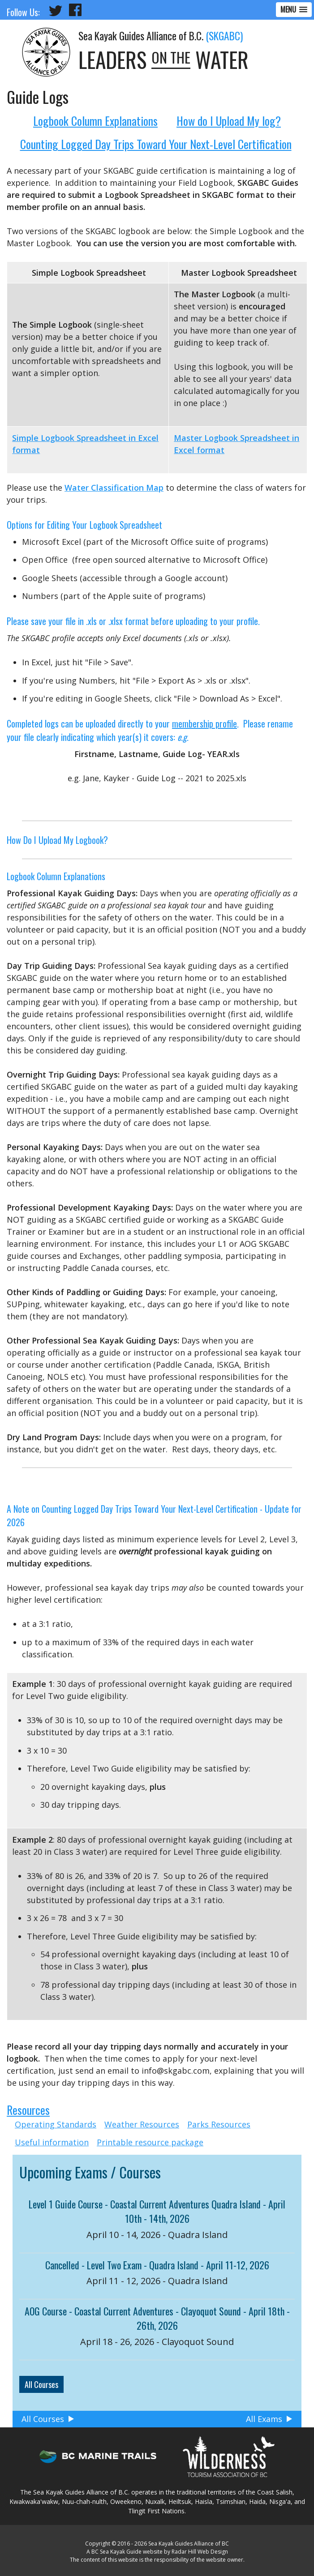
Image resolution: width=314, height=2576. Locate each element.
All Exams (264, 2418)
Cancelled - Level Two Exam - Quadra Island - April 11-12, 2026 (157, 2265)
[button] (294, 9)
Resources (28, 2109)
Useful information (52, 2142)
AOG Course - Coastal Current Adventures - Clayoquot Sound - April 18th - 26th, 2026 (157, 2318)
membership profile (204, 723)
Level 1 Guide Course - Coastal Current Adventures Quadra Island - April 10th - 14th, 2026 (157, 2211)
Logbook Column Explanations (95, 120)
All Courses (41, 2384)
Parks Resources (218, 2124)
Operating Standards (55, 2124)
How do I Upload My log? (228, 120)
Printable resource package (150, 2142)
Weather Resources (141, 2124)
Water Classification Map (114, 487)
